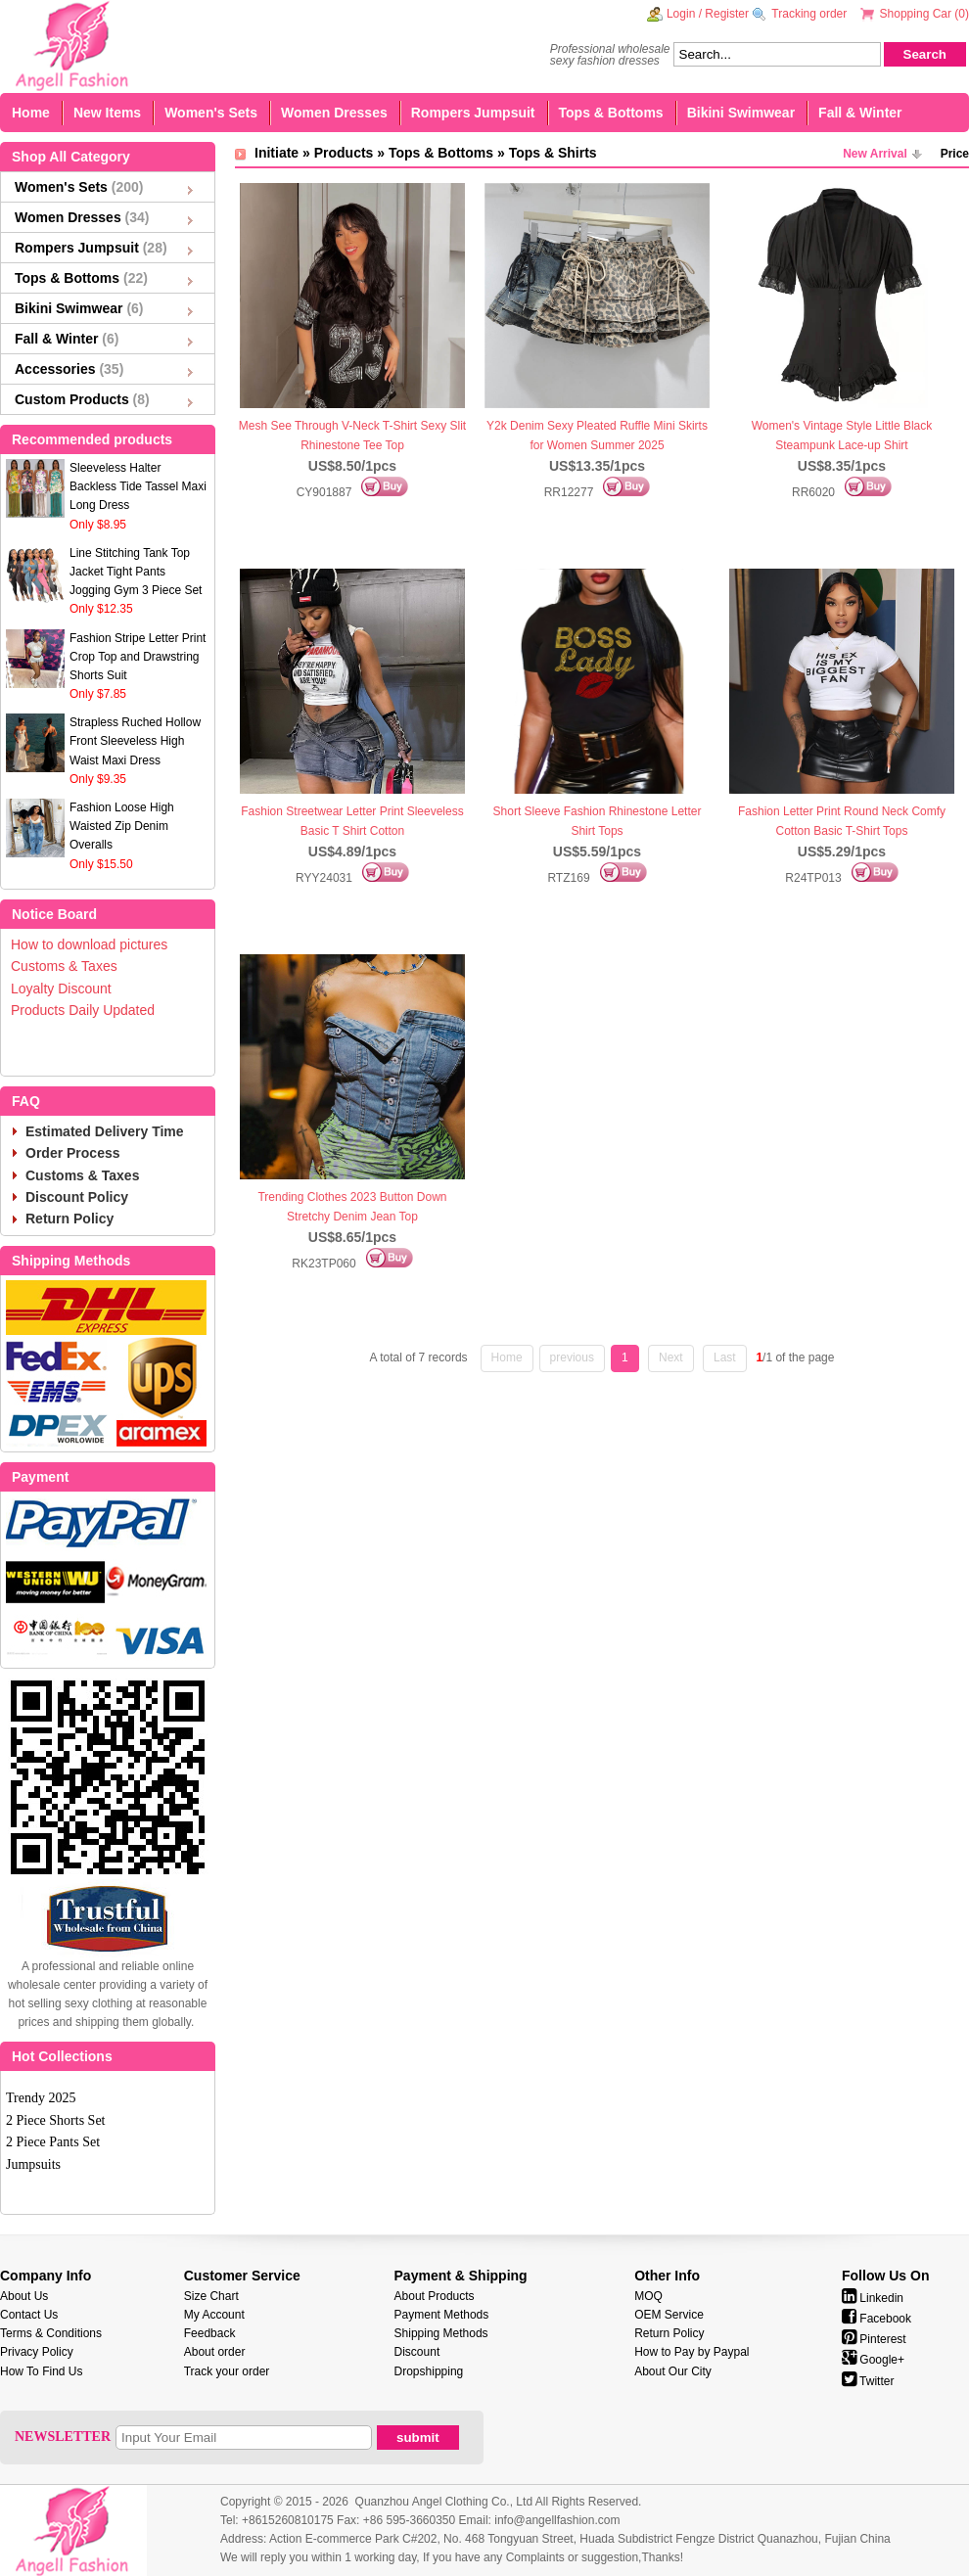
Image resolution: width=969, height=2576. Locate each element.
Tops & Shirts (553, 153)
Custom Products (82, 399)
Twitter (868, 2381)
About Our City (673, 2371)
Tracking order (809, 14)
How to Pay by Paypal (691, 2352)
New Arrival (875, 154)
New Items (107, 112)
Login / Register (708, 14)
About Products (434, 2296)
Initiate (276, 153)
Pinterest (874, 2339)
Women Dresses (334, 112)
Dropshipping (429, 2371)
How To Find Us (41, 2371)
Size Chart (211, 2296)
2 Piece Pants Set (53, 2142)
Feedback (210, 2333)
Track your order (227, 2371)
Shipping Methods (441, 2333)
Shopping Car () (924, 14)
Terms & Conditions (51, 2333)
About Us (24, 2296)
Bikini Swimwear (741, 112)
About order (215, 2352)
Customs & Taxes (64, 966)
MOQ (648, 2296)
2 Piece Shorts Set (56, 2120)
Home (31, 112)
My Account (214, 2315)
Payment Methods (441, 2315)
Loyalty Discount (61, 988)
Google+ (873, 2360)
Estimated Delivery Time (104, 1131)
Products (344, 153)
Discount (417, 2352)
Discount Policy (76, 1197)
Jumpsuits (33, 2164)
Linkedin (872, 2298)
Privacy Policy (36, 2352)
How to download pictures (89, 944)
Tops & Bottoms (611, 112)
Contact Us (29, 2315)
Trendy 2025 (40, 2098)
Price (955, 154)
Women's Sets (210, 112)
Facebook (876, 2318)
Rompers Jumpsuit (473, 112)
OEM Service (669, 2315)
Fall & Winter (859, 112)
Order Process (72, 1153)
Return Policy (69, 1218)
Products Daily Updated (83, 1010)
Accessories (69, 369)
